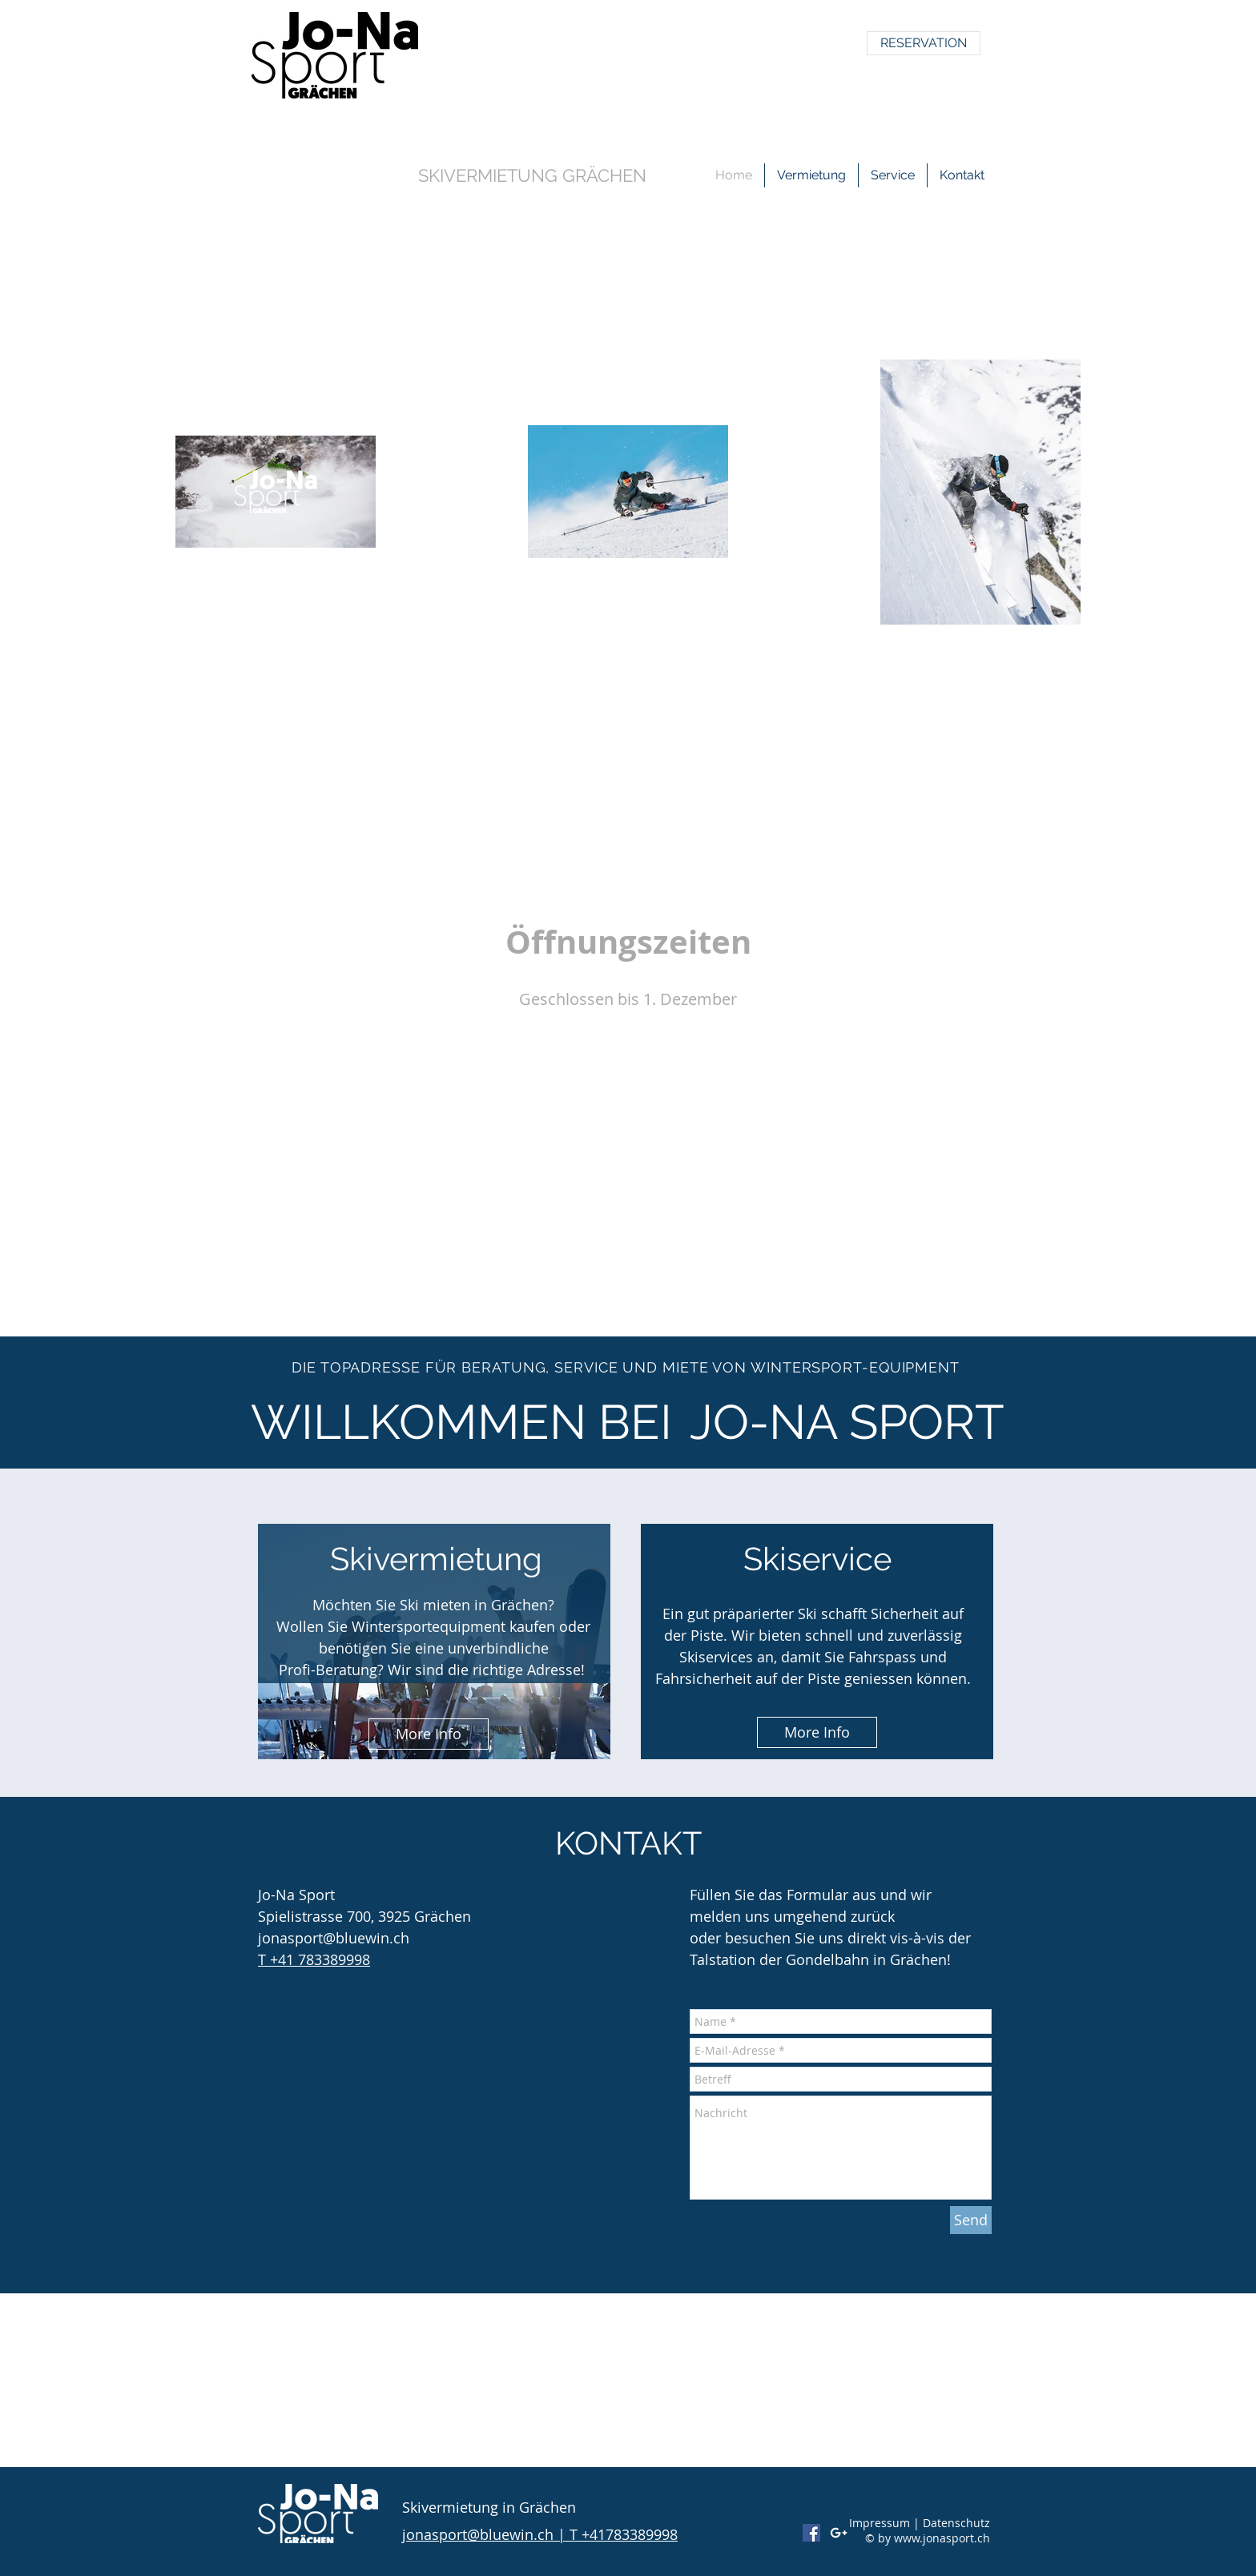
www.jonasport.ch (942, 2538)
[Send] (971, 2220)
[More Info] (428, 1734)
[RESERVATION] (923, 43)
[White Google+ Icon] (838, 2533)
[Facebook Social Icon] (811, 2533)
